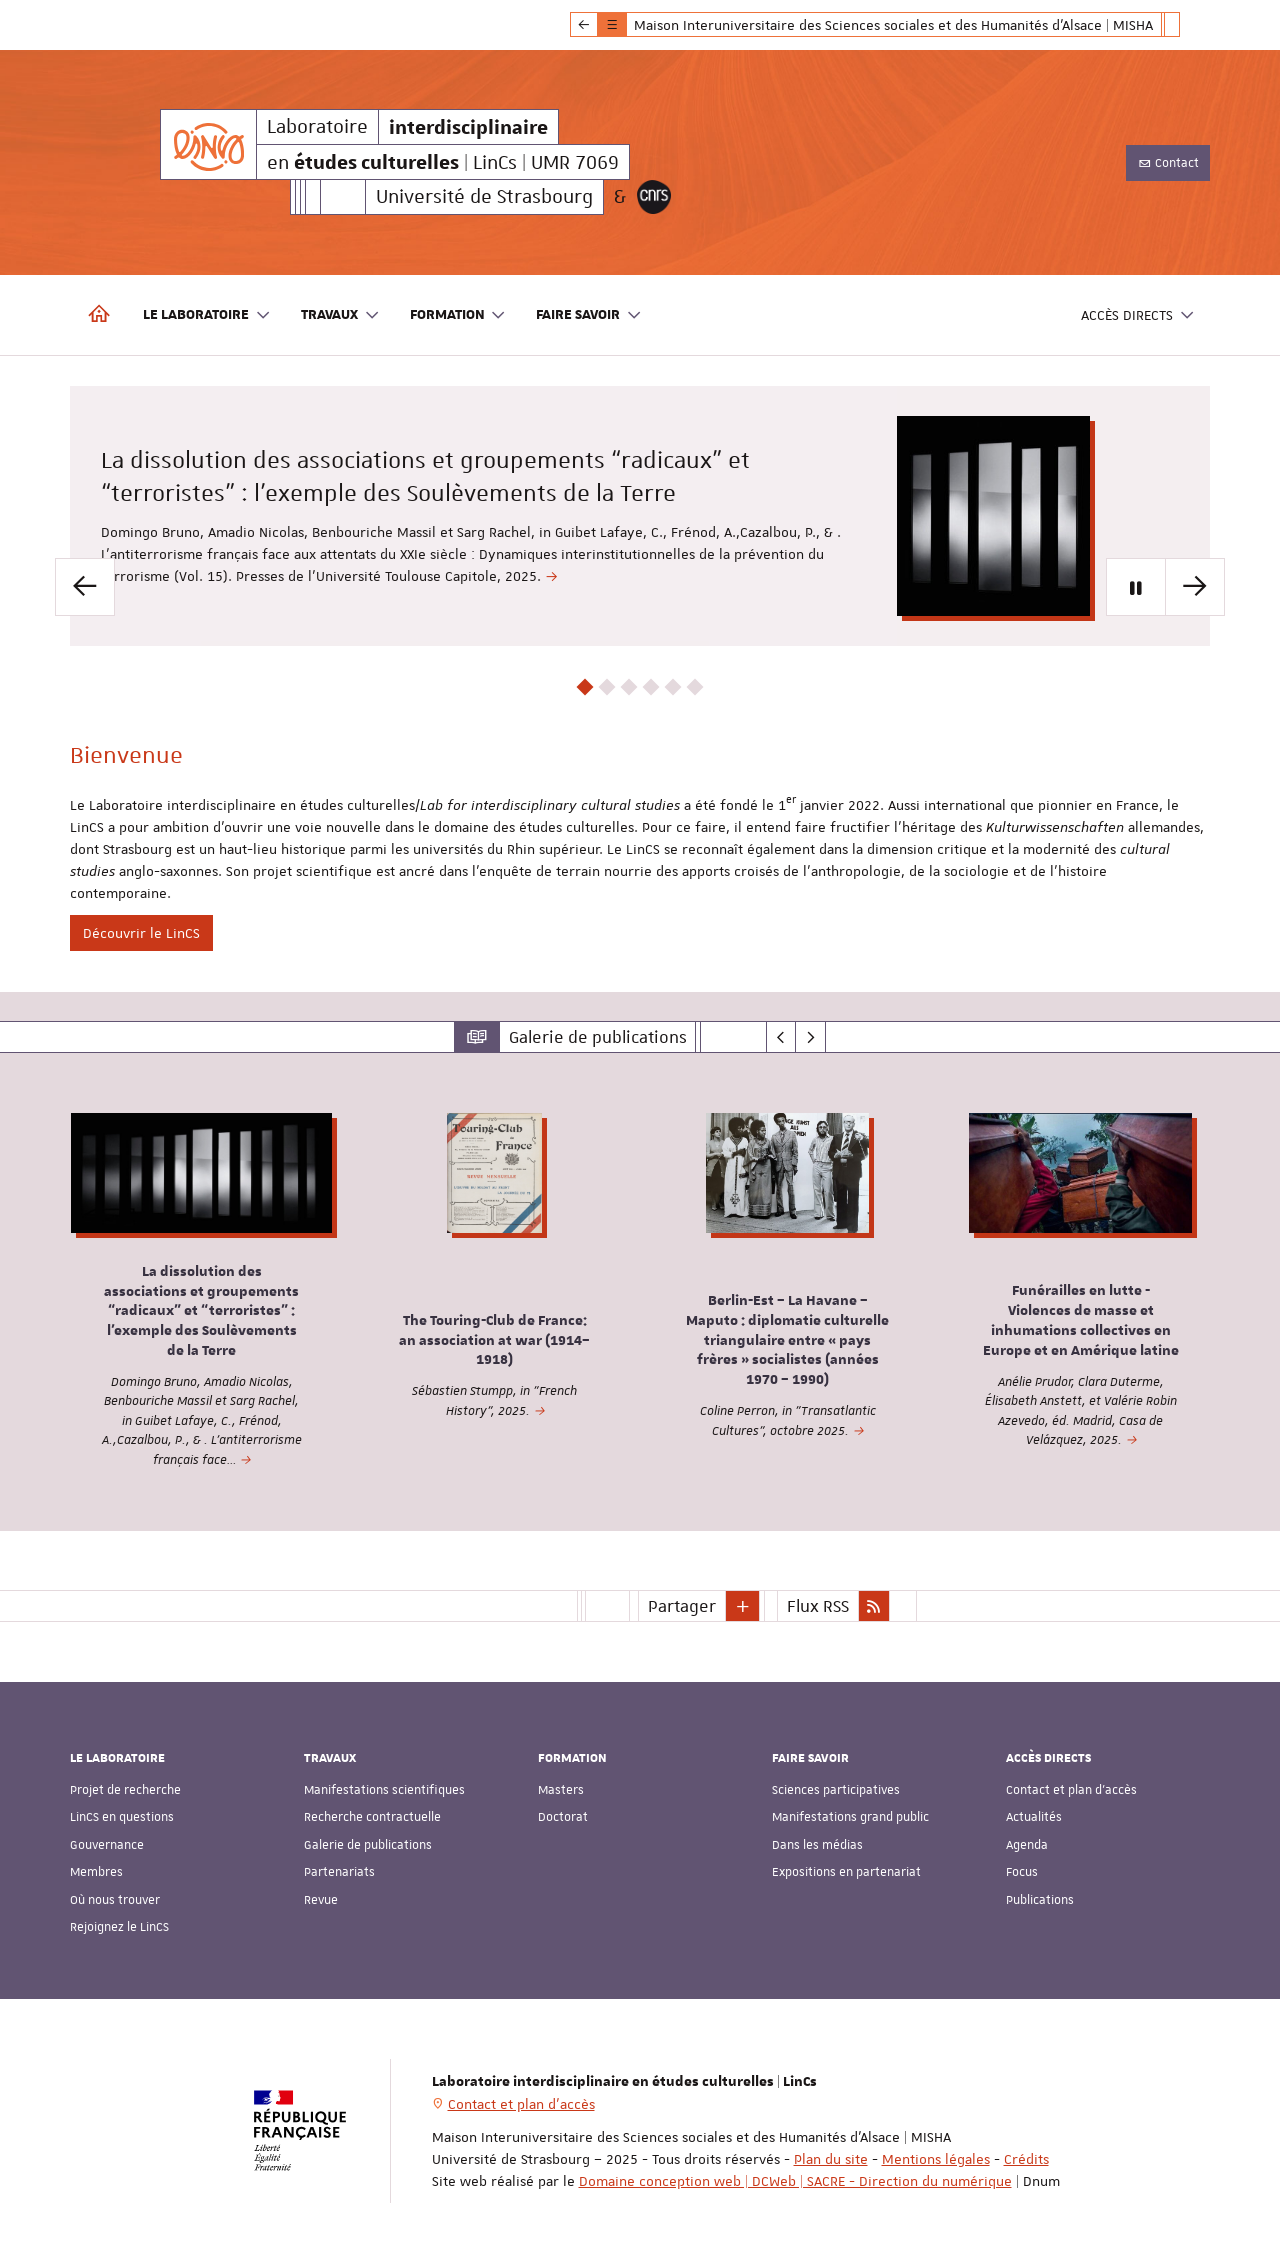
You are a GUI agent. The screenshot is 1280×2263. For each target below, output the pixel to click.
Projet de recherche (125, 1790)
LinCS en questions (122, 1817)
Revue (321, 1900)
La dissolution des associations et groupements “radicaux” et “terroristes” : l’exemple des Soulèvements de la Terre (201, 1311)
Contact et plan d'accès (1071, 1790)
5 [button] (673, 687)
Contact (1168, 163)
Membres (96, 1872)
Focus (1022, 1872)
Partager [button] (682, 1606)
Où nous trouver (115, 1900)
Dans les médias (817, 1845)
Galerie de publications (368, 1845)
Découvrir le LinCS (141, 933)
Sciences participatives (836, 1790)
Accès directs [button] (1138, 315)
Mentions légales (936, 2159)
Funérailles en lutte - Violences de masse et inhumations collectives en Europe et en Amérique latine (1081, 1321)
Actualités (1034, 1817)
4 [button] (651, 687)
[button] (743, 1606)
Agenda (1027, 1845)
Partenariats (339, 1872)
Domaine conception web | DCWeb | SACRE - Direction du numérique (795, 2181)
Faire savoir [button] (589, 315)
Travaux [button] (340, 315)
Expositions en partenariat (846, 1872)
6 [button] (695, 687)
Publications (1040, 1900)
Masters (561, 1790)
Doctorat (563, 1817)
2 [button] (607, 687)
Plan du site (831, 2159)
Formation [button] (458, 315)
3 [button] (629, 687)
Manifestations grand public (850, 1817)
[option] (640, 516)
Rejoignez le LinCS (119, 1927)
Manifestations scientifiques (384, 1790)
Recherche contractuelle (372, 1817)
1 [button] (585, 687)
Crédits (1026, 2159)
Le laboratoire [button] (207, 315)
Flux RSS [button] (818, 1606)
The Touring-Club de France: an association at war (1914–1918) (494, 1341)
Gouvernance (107, 1845)
